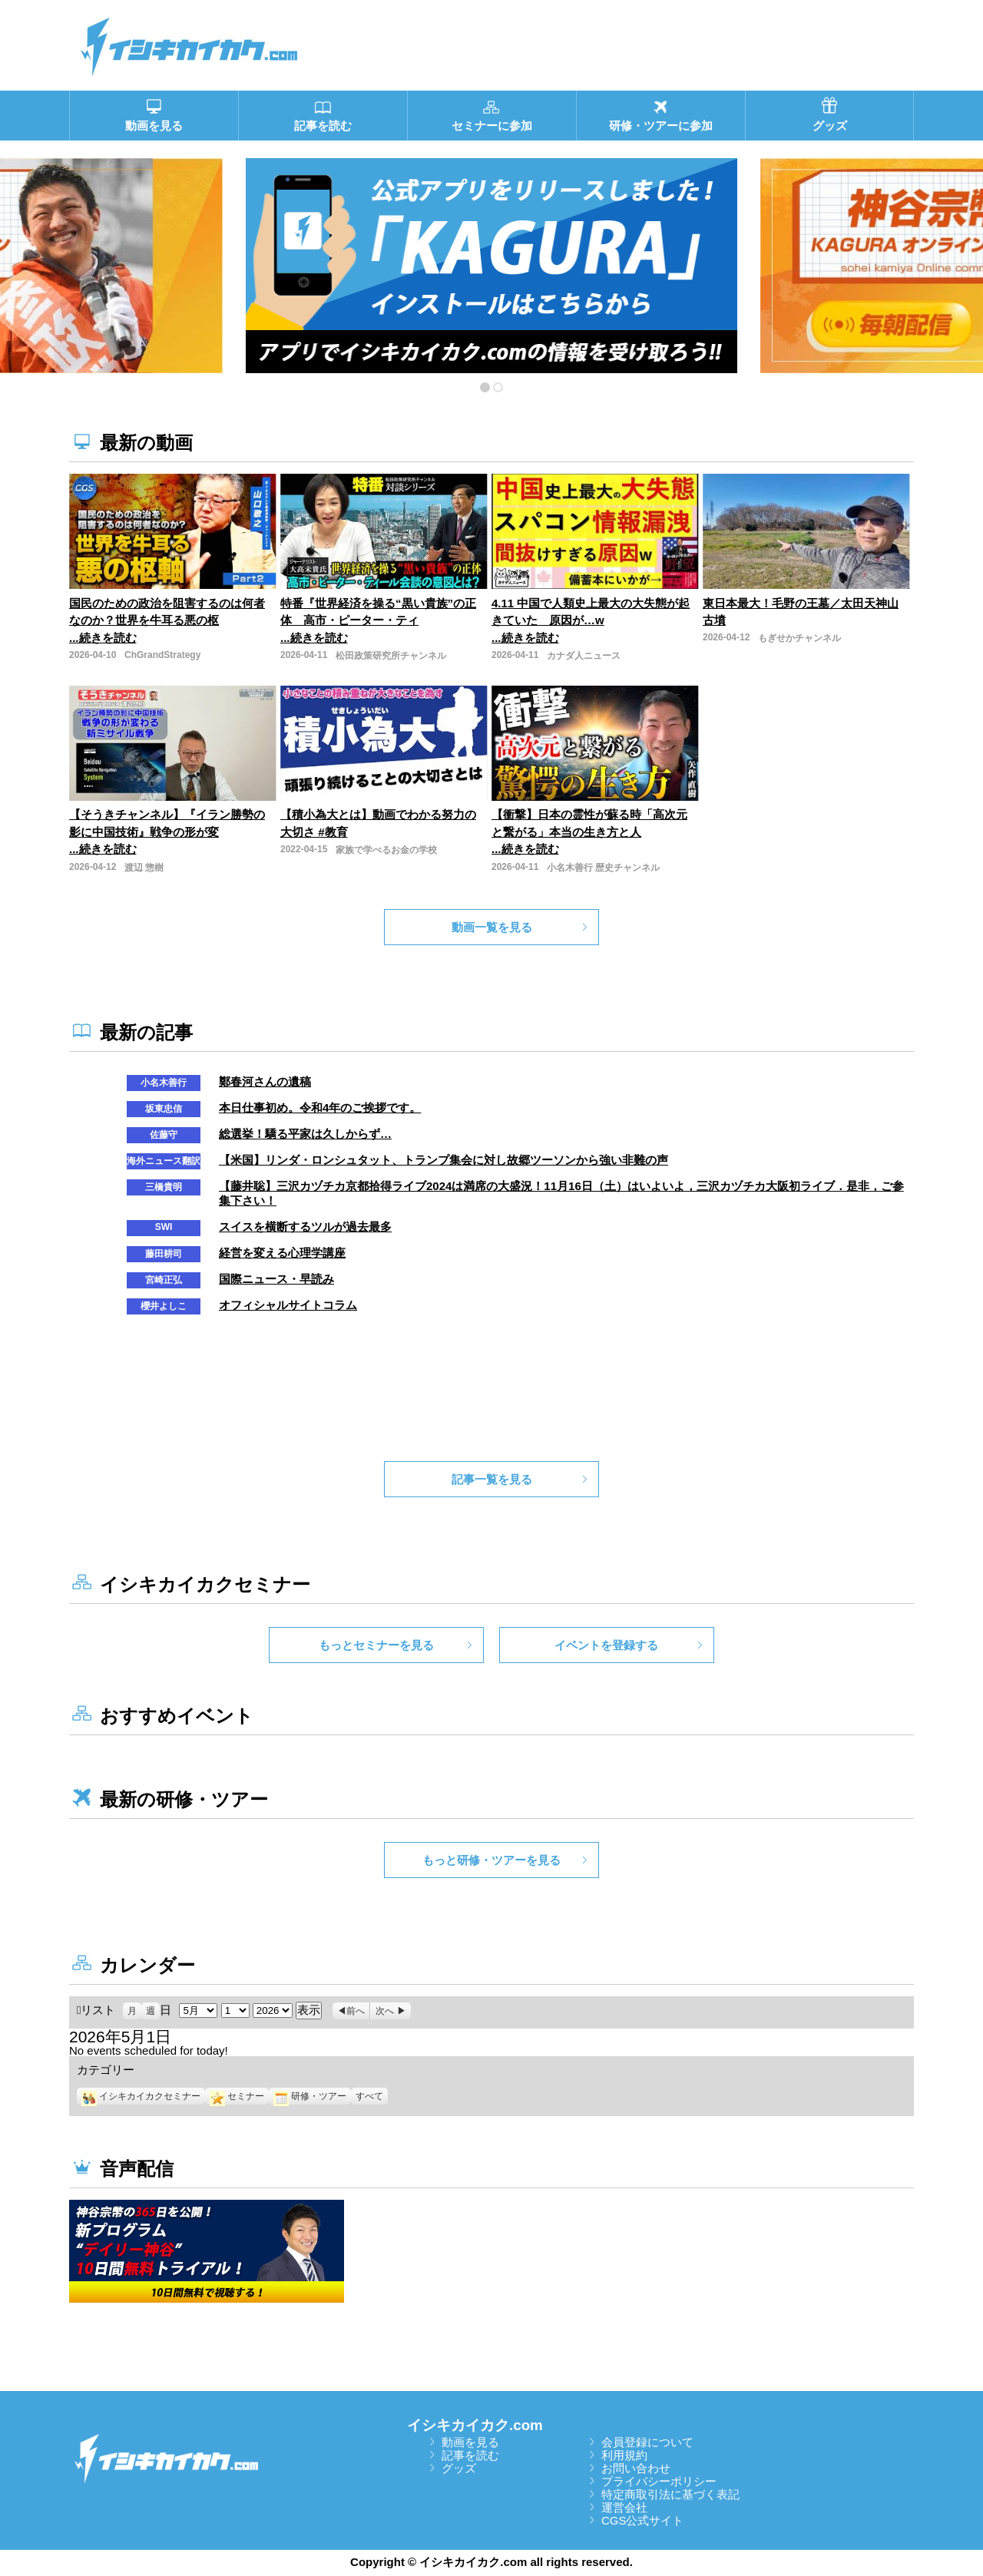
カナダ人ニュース (584, 655)
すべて (369, 2096)
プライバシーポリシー (659, 2481)
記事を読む (470, 2455)
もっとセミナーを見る (376, 1645)
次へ (385, 2011)
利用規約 (624, 2455)
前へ (355, 2011)
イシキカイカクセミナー (140, 2096)
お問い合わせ (635, 2468)
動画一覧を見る (492, 927)
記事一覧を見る (492, 1479)
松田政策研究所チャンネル (391, 655)
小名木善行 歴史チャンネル (603, 867)
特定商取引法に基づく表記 (670, 2494)
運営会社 (624, 2507)
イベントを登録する (606, 1645)
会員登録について (647, 2442)
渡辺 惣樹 (144, 867)
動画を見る (470, 2442)
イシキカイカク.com (475, 2425)
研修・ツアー (309, 2096)
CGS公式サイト (642, 2520)
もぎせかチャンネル (799, 638)
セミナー (237, 2096)
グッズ (459, 2468)
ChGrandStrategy (162, 655)
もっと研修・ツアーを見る (491, 1860)
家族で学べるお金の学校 (386, 850)
